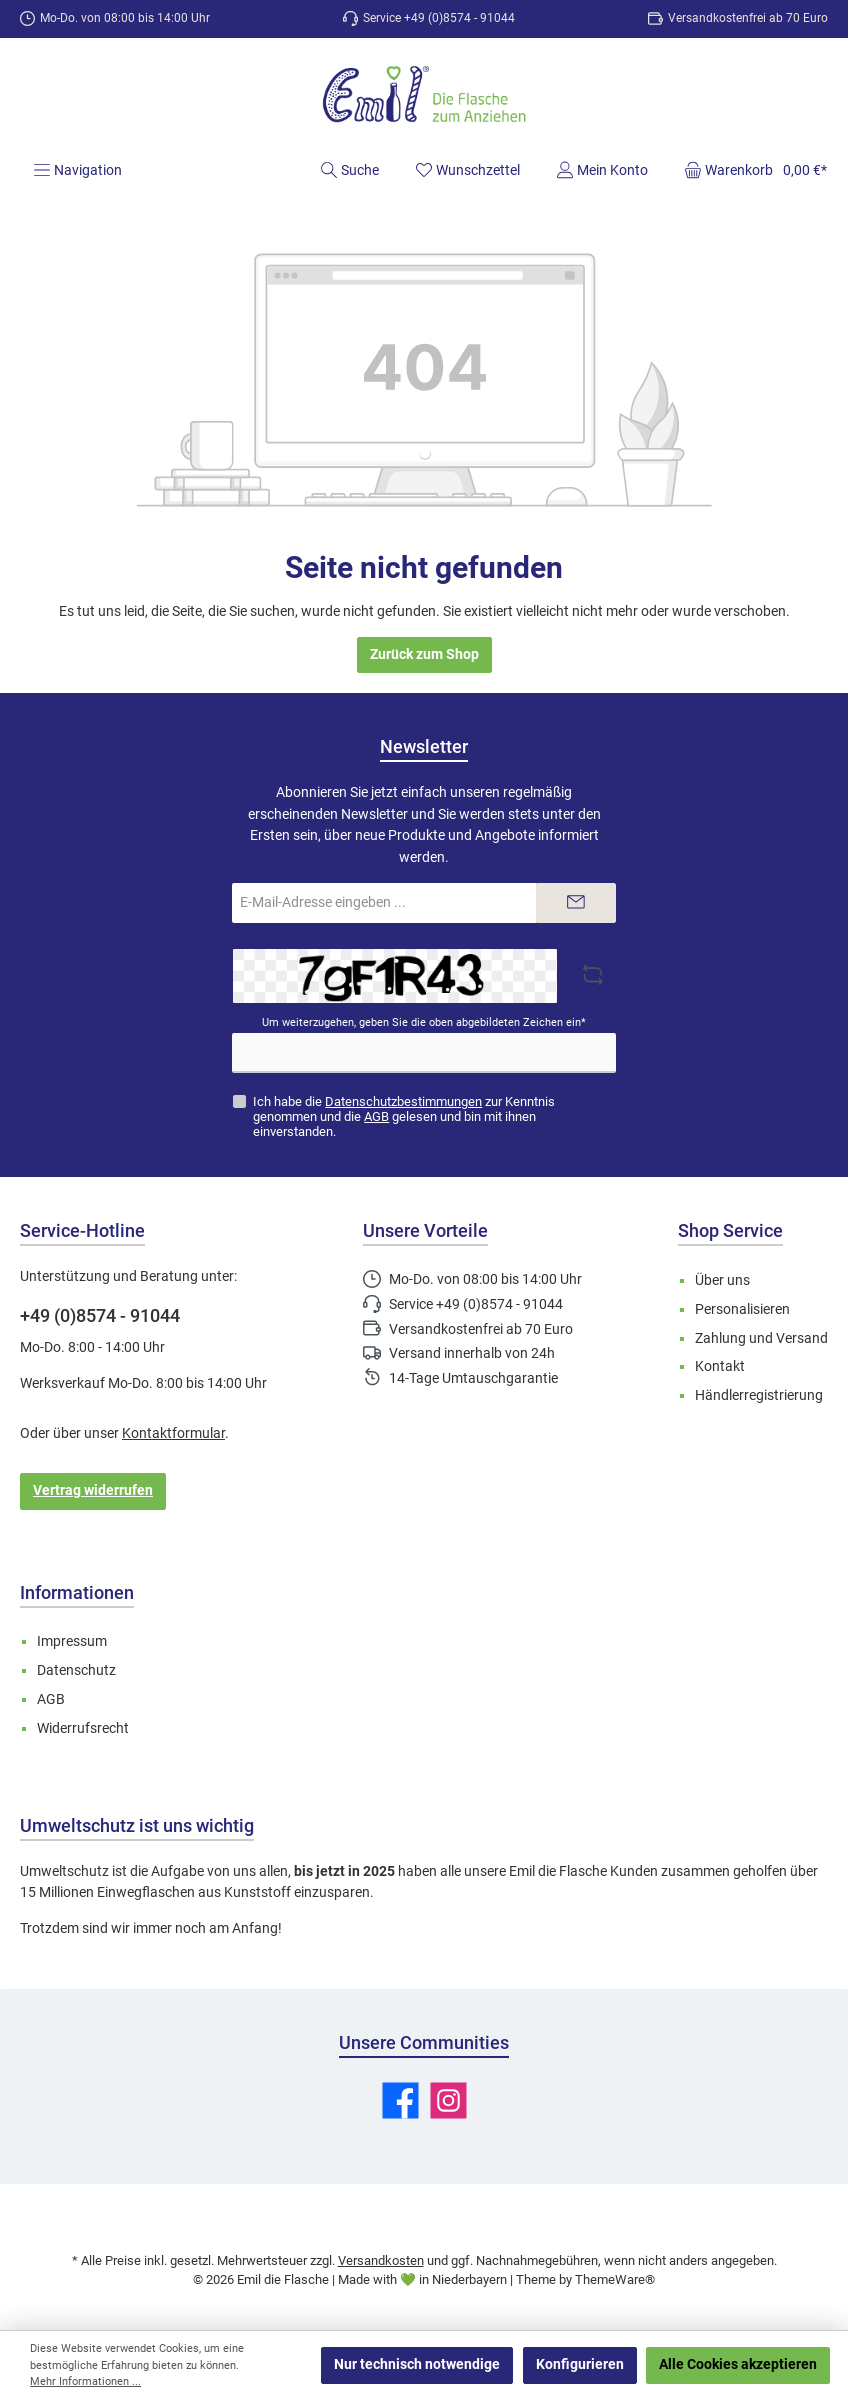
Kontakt (720, 1366)
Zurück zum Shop (424, 654)
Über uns (722, 1280)
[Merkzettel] (467, 170)
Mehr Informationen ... (85, 2381)
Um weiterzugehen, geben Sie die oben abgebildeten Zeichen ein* (424, 1022)
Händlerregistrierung (759, 1395)
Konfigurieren (580, 2364)
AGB (376, 1116)
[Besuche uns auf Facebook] (400, 2100)
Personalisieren (742, 1309)
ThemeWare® (615, 2279)
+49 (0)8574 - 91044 (100, 1315)
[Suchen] (349, 170)
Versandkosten (381, 2260)
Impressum (72, 1641)
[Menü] (77, 170)
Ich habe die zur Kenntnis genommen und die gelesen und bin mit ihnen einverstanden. (404, 1116)
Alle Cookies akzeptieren (738, 2364)
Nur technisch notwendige (417, 2364)
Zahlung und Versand (761, 1338)
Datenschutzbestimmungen (403, 1101)
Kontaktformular (173, 1433)
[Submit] (576, 903)
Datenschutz (76, 1670)
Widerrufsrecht (83, 1728)
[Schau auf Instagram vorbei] (448, 2100)
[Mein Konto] (602, 170)
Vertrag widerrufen (93, 1490)
